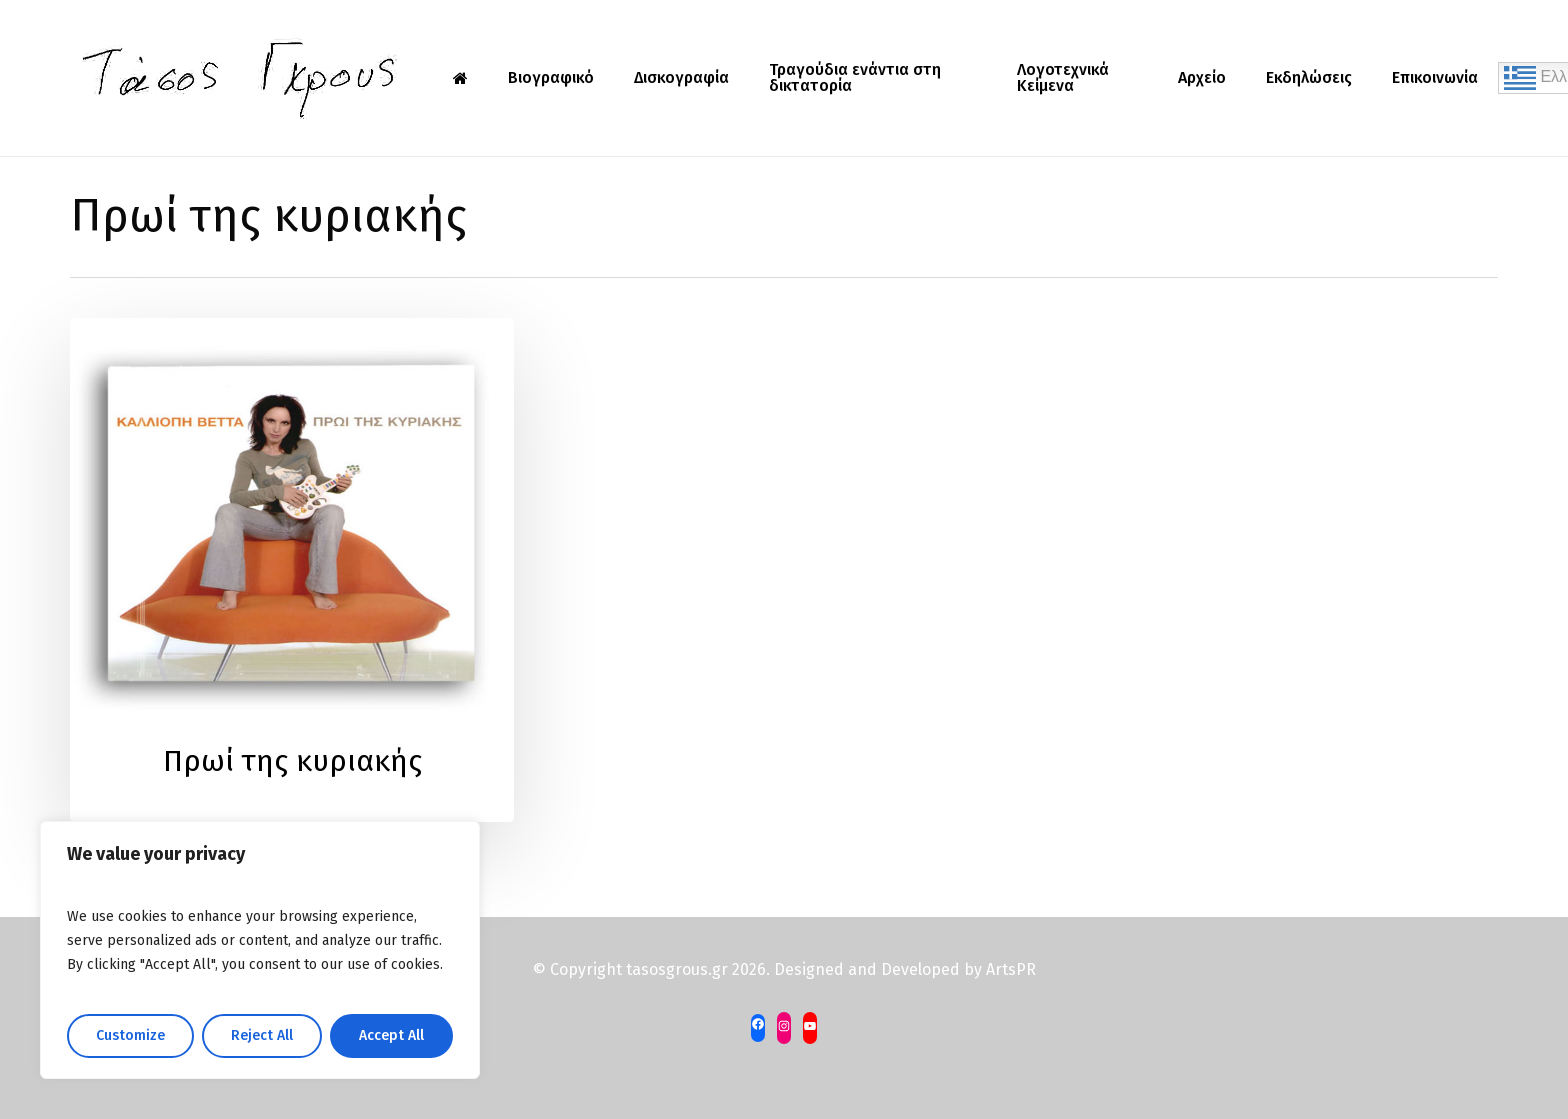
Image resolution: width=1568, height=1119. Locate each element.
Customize (130, 1035)
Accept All (391, 1035)
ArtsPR (1011, 969)
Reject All (262, 1035)
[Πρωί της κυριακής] (292, 570)
